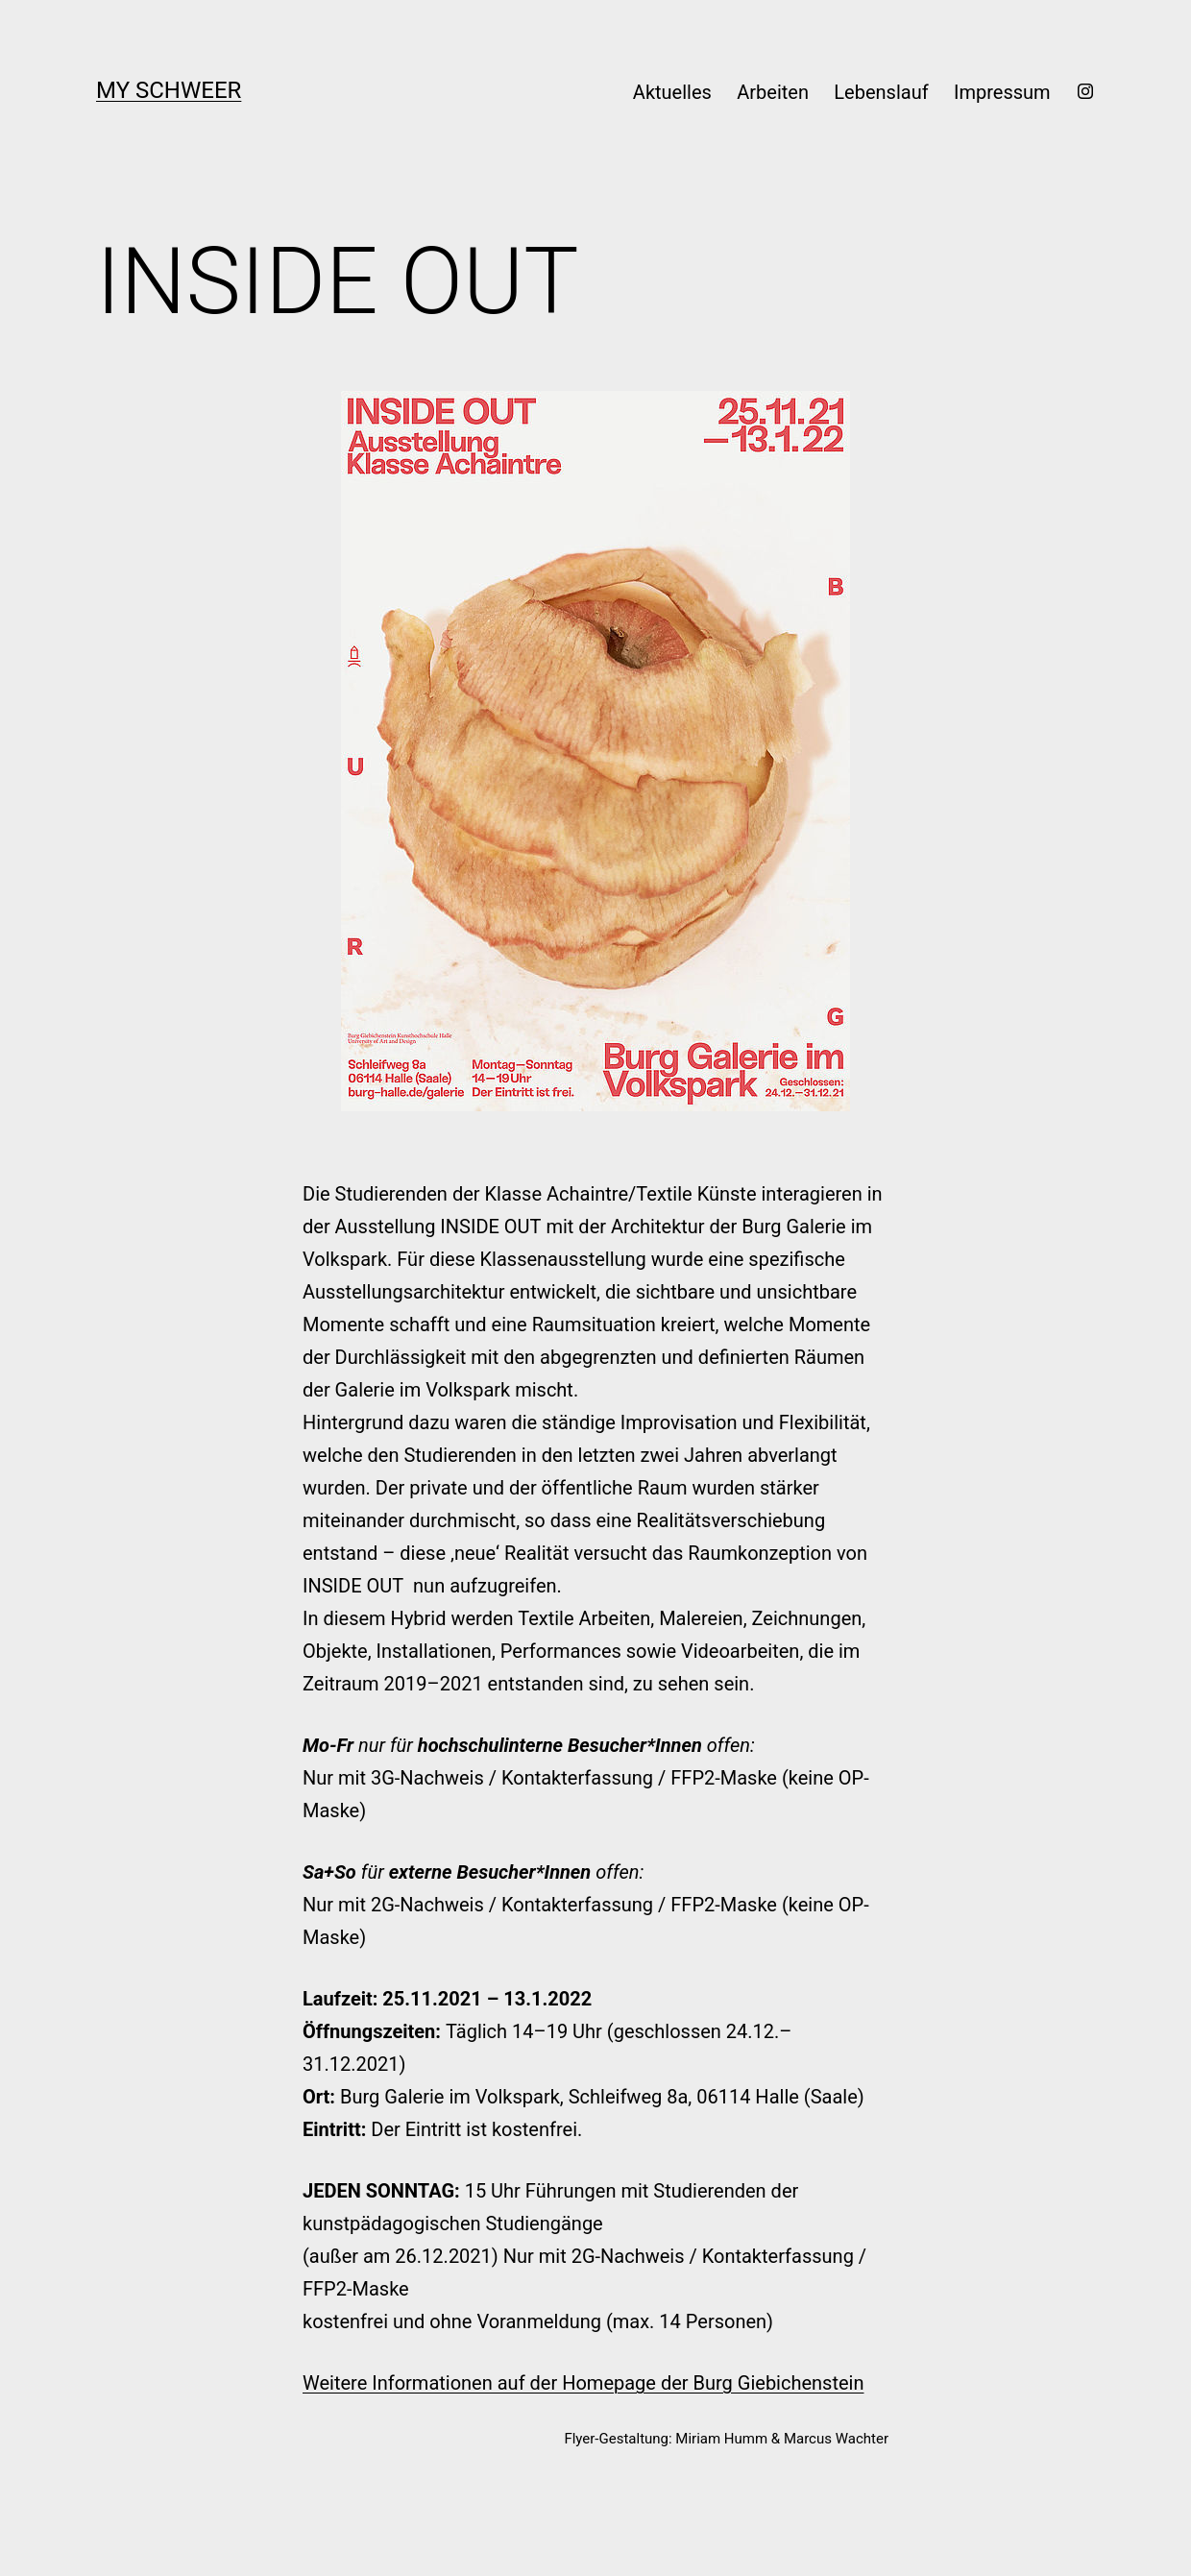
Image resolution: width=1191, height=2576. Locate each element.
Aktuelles (672, 92)
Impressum (1002, 92)
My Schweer (168, 90)
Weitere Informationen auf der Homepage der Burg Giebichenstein (583, 2382)
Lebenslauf (881, 92)
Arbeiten (773, 92)
